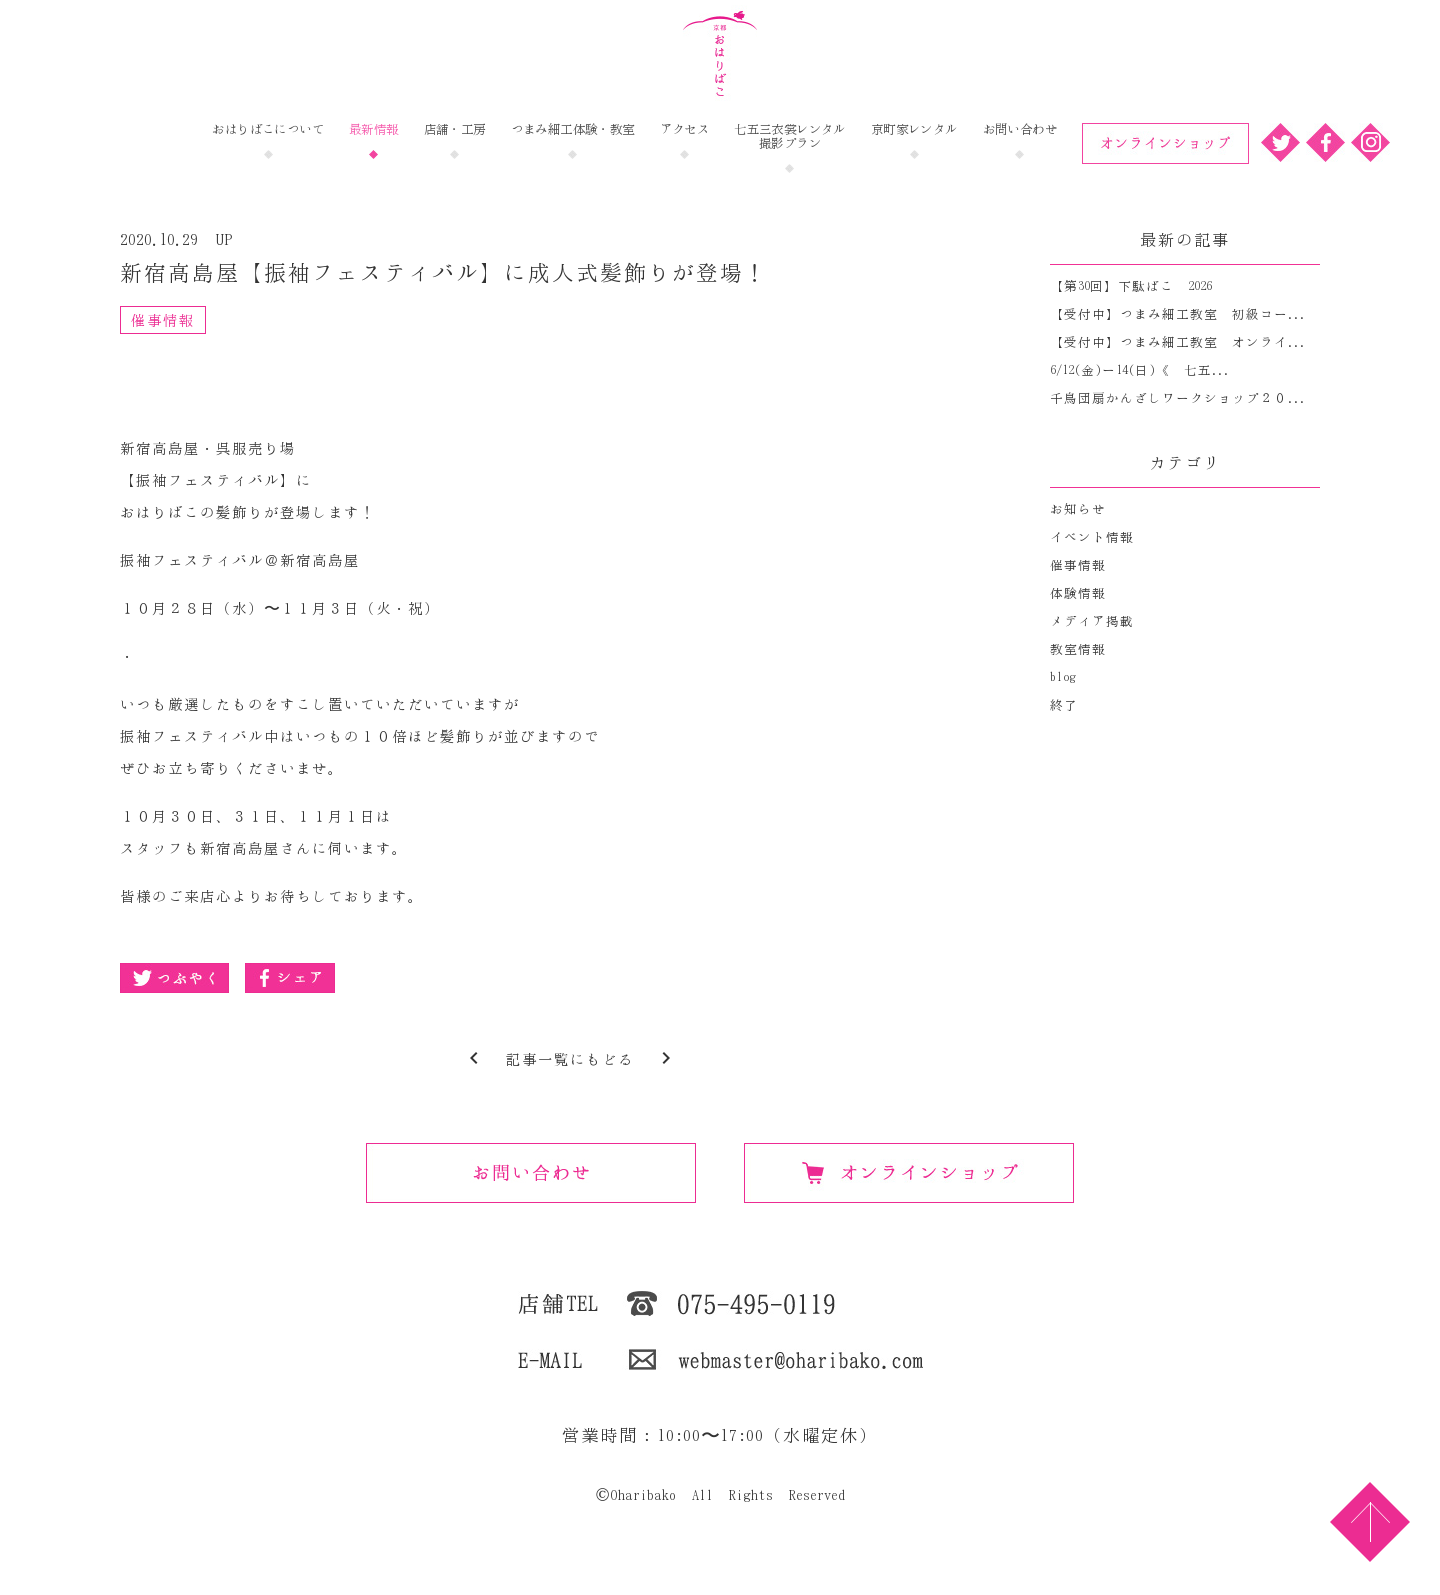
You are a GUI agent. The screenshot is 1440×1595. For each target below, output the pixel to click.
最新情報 (374, 129)
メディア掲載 (1092, 621)
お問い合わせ (1020, 129)
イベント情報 (1092, 537)
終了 (1064, 705)
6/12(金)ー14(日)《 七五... (1140, 370)
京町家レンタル (914, 129)
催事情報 (163, 320)
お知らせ (1078, 509)
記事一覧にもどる (570, 1059)
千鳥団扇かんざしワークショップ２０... (1178, 398)
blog (1063, 677)
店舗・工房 (455, 129)
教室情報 (1078, 649)
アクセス (685, 129)
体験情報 (1078, 593)
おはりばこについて (268, 129)
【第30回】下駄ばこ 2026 (1131, 286)
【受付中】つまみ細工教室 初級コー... (1178, 314)
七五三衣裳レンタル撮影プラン (790, 136)
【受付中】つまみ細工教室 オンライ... (1178, 342)
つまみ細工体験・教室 (573, 129)
